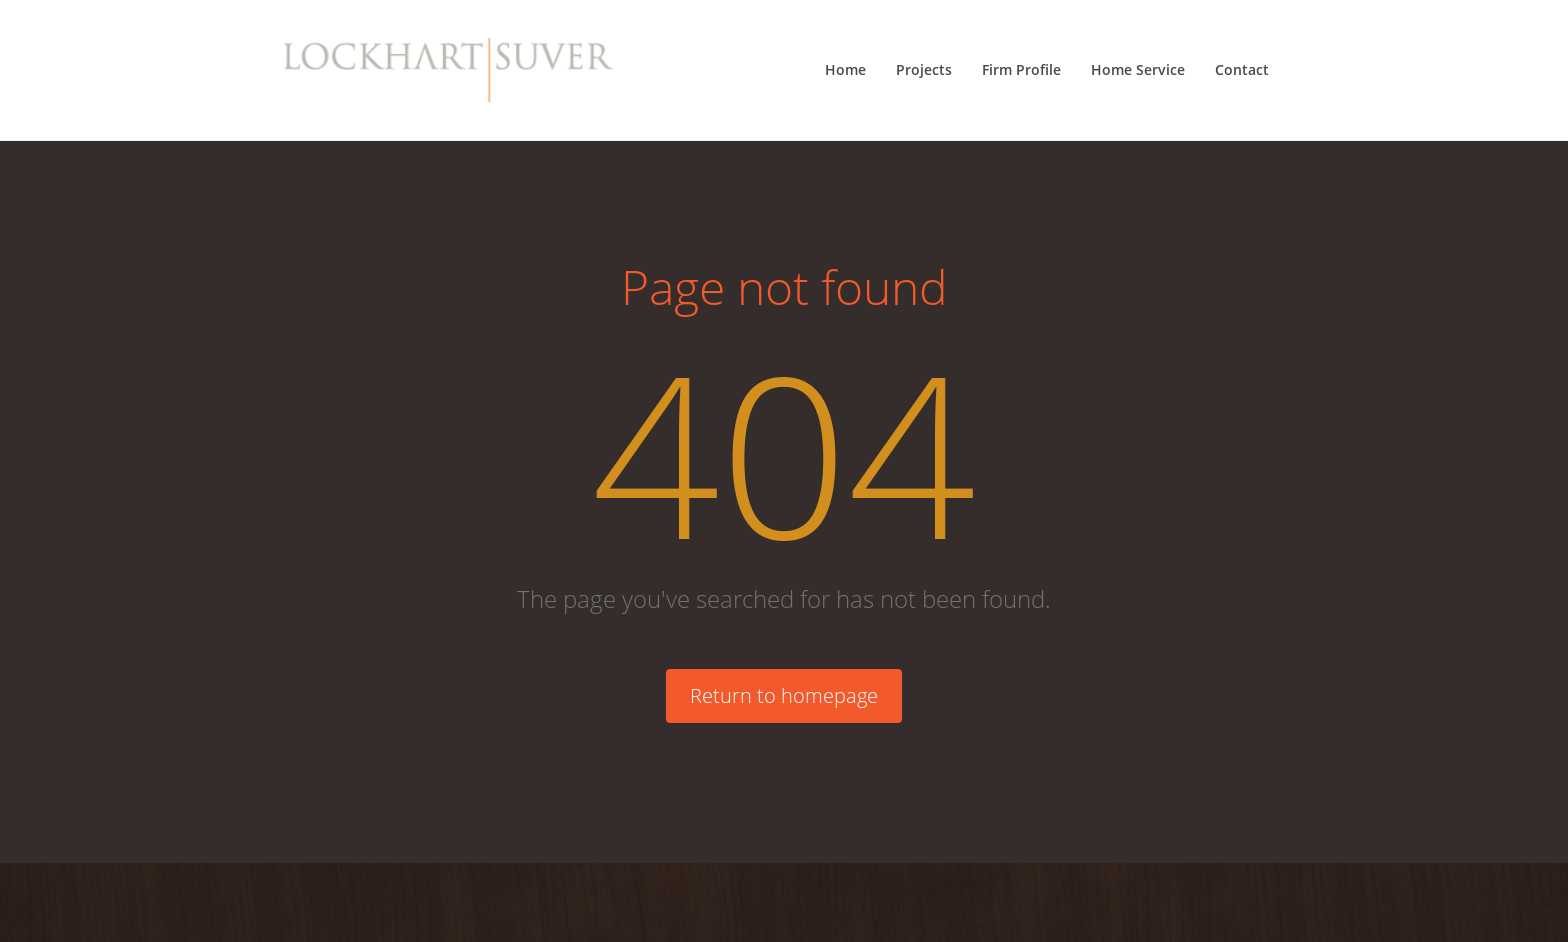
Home (845, 69)
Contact (1242, 69)
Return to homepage (784, 695)
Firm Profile (1021, 69)
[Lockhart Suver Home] (448, 70)
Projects (924, 69)
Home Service (1138, 69)
